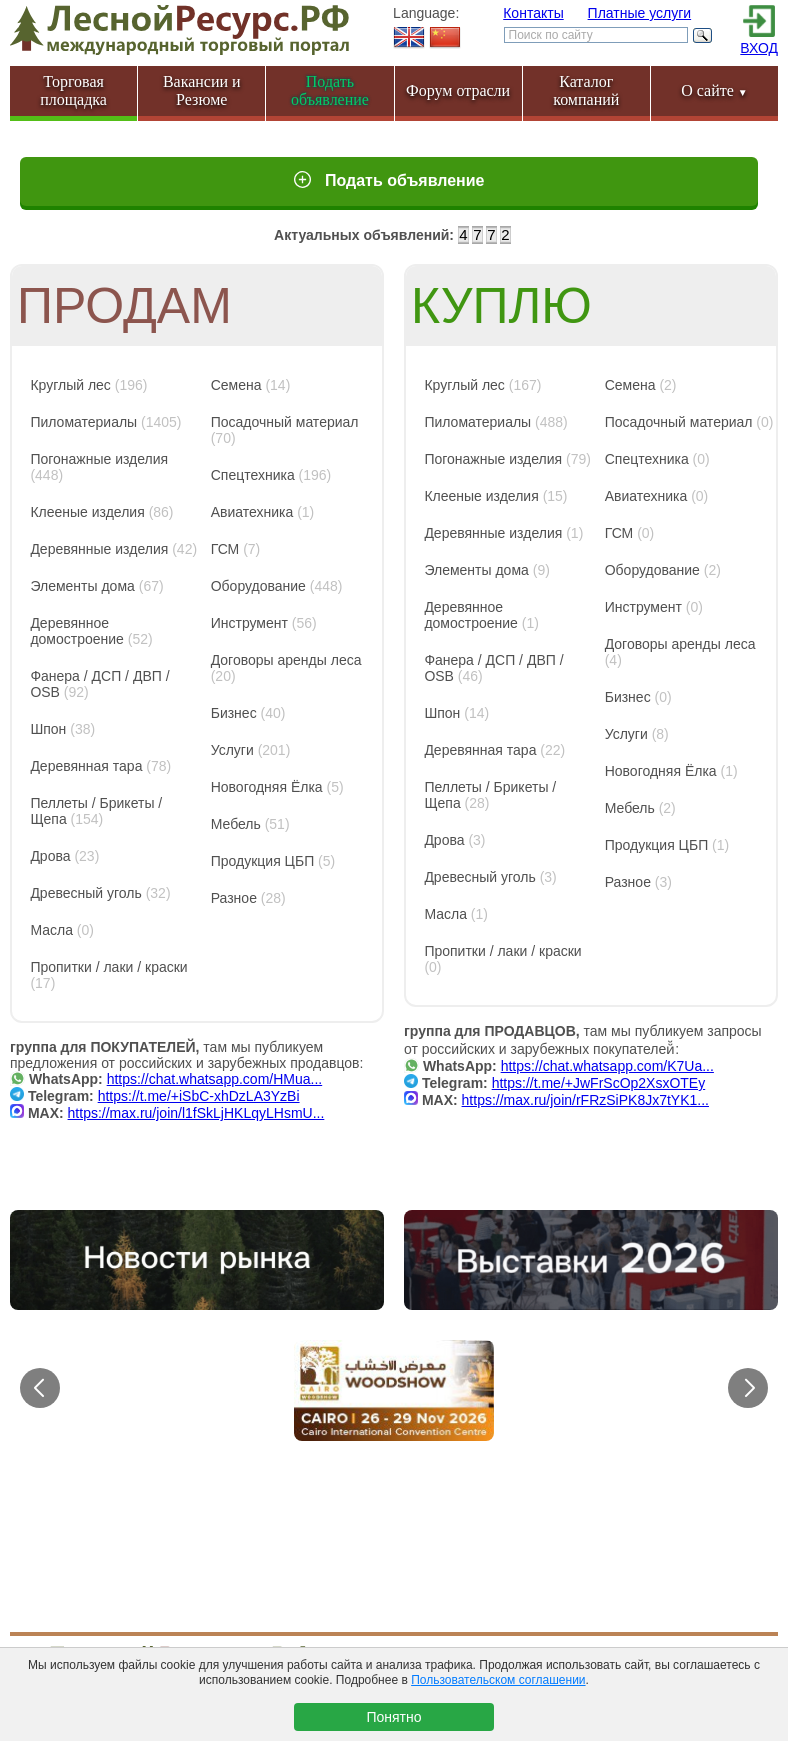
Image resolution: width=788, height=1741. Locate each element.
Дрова (50, 856)
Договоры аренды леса (286, 660)
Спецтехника (253, 475)
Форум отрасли (458, 90)
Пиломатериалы (83, 422)
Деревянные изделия (99, 549)
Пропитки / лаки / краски (108, 967)
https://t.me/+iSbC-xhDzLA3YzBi (199, 1096)
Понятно (393, 1717)
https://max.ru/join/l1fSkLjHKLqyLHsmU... (196, 1113)
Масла (51, 930)
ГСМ (225, 549)
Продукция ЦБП (263, 861)
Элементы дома (82, 586)
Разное (234, 898)
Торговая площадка (73, 90)
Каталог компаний (586, 90)
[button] (748, 1388)
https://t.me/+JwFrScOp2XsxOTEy (599, 1083)
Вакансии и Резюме (202, 90)
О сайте (714, 90)
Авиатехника (252, 512)
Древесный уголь (85, 893)
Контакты (533, 13)
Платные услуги (640, 13)
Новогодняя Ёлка (267, 787)
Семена (236, 385)
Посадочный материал (285, 422)
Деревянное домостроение (76, 631)
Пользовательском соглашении (498, 1680)
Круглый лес (70, 385)
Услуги (232, 750)
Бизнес (234, 713)
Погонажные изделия (99, 459)
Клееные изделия (87, 512)
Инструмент (249, 623)
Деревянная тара (86, 766)
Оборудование (258, 586)
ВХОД (759, 48)
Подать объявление (403, 180)
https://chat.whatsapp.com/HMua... (215, 1079)
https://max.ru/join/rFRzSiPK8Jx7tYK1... (585, 1100)
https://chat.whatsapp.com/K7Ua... (607, 1066)
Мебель (236, 824)
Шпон (48, 729)
